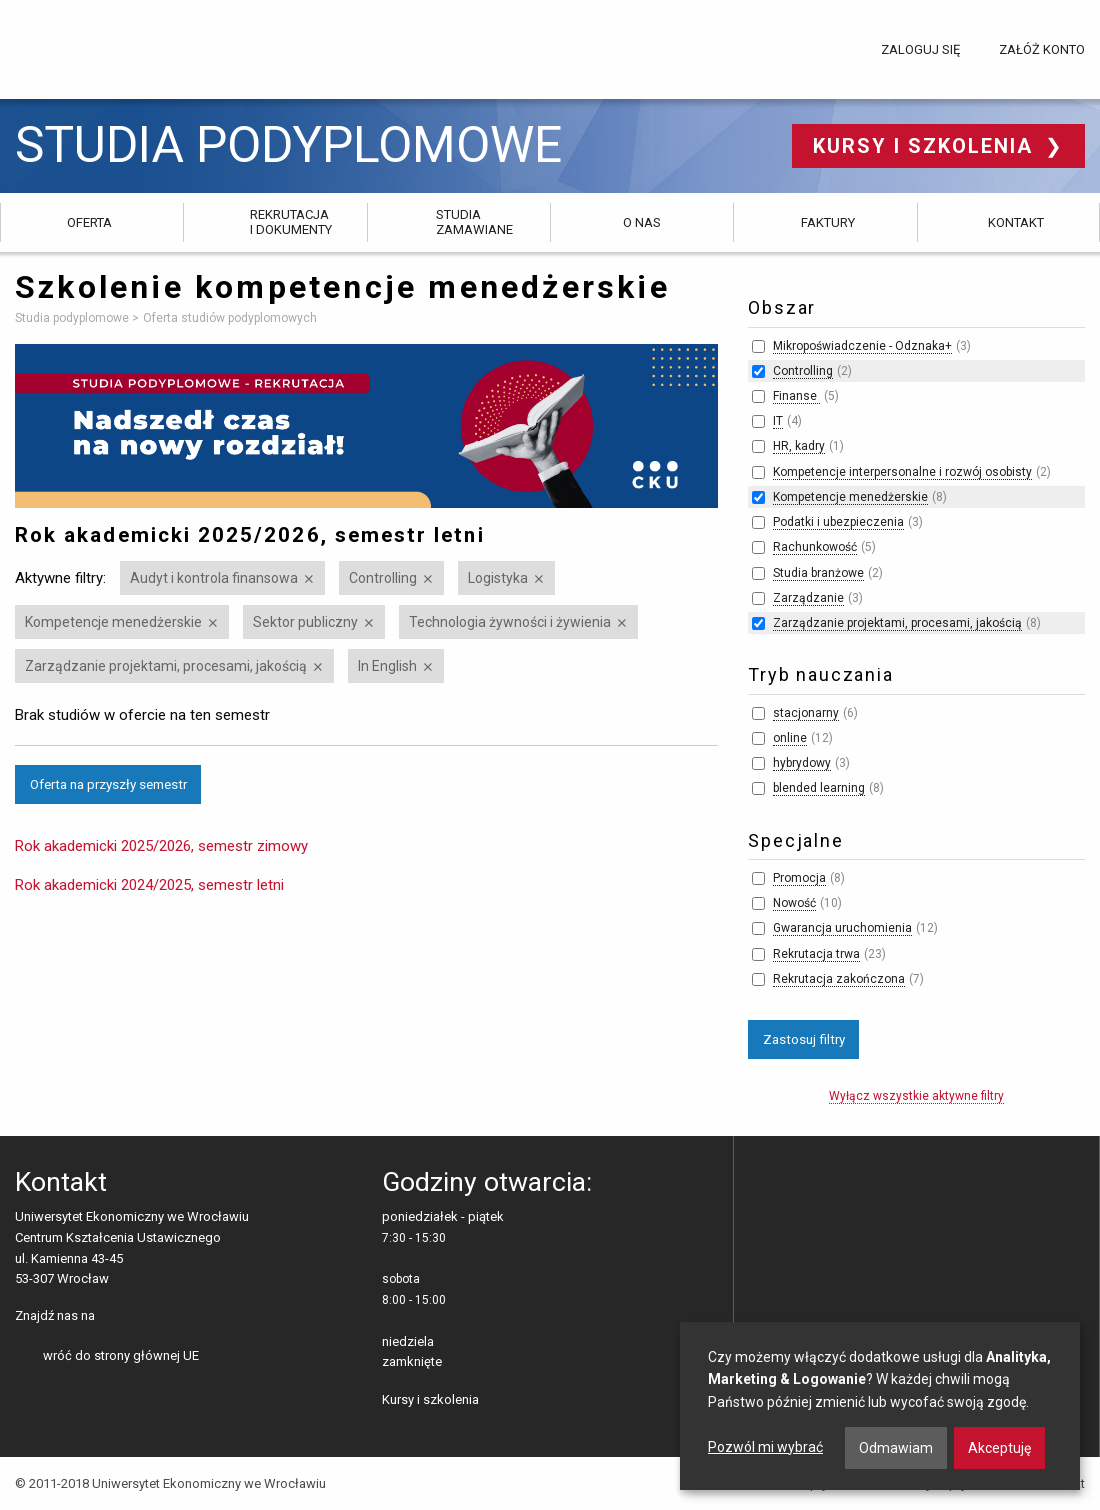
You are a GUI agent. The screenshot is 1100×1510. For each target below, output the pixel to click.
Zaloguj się (920, 49)
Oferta (89, 222)
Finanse (796, 396)
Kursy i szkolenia (926, 146)
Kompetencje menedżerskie (113, 622)
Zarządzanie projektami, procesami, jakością (166, 666)
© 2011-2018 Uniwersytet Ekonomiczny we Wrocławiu (170, 1483)
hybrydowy (802, 763)
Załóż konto (1042, 49)
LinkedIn (145, 1317)
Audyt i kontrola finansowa (214, 578)
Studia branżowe (818, 573)
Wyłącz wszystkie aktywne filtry (916, 1096)
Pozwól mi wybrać (765, 1447)
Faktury (828, 222)
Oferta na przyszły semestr (108, 784)
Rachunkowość (815, 547)
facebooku (114, 1317)
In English (387, 666)
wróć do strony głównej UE (121, 1355)
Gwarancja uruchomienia (842, 928)
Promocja (799, 878)
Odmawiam (896, 1448)
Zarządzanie (808, 598)
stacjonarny (806, 713)
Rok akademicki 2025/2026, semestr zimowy (161, 846)
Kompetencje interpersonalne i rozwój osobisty (902, 472)
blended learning (819, 788)
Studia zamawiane (474, 221)
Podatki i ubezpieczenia (838, 522)
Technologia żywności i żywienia (510, 622)
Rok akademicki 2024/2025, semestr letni (149, 885)
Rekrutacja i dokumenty (291, 221)
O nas (642, 222)
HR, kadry (799, 446)
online (790, 738)
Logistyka (498, 578)
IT (778, 421)
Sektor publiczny (305, 622)
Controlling (383, 578)
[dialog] (880, 1406)
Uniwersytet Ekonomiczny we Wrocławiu (114, 46)
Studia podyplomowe (288, 145)
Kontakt (1016, 222)
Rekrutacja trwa (816, 954)
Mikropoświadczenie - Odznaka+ (862, 346)
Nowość (794, 903)
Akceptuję (999, 1448)
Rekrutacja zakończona (839, 979)
